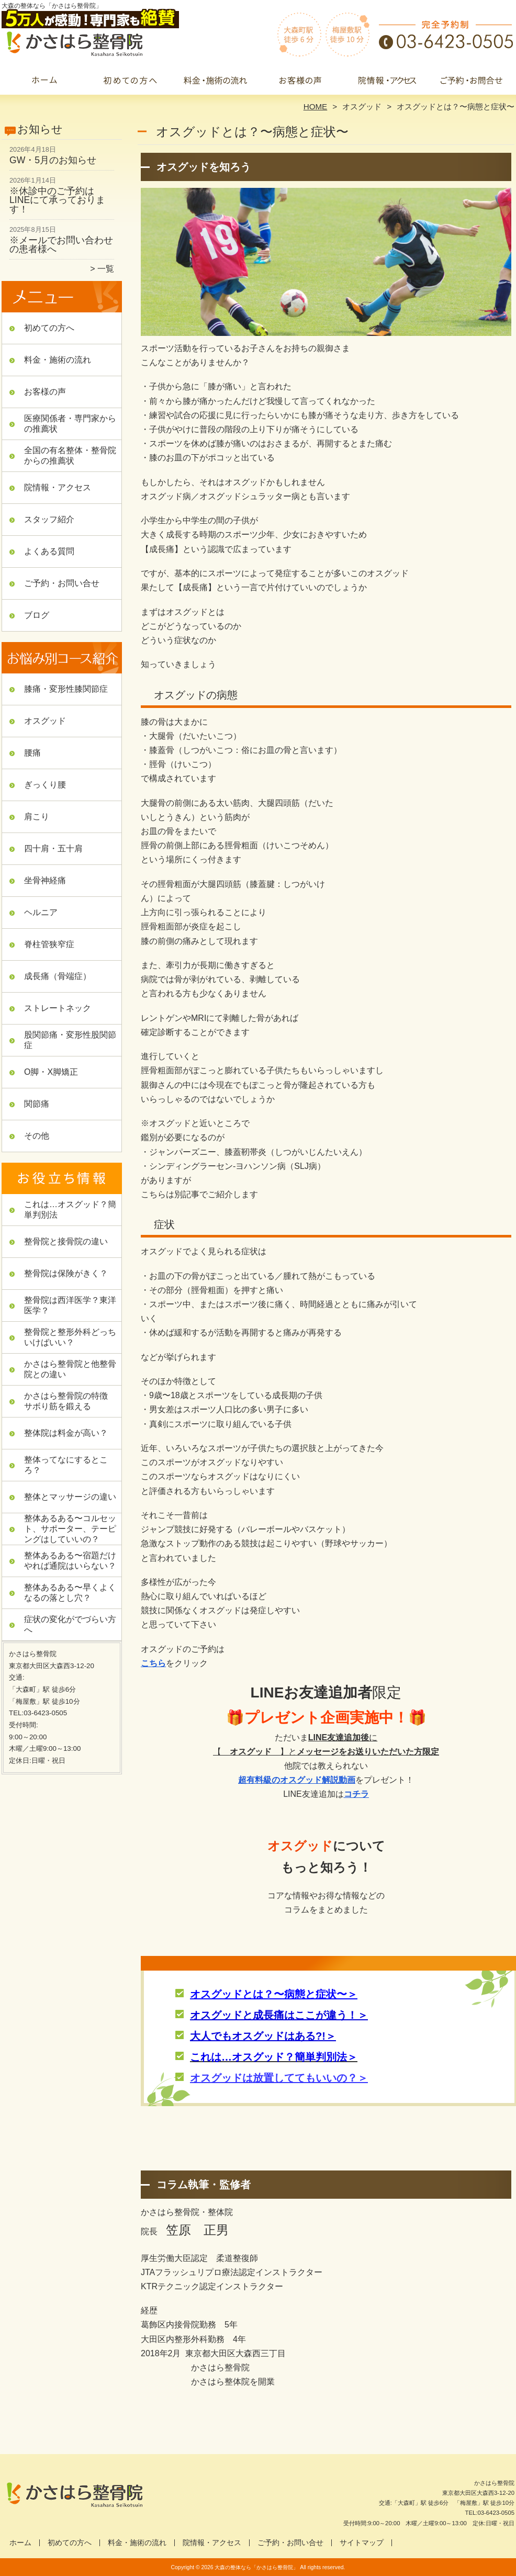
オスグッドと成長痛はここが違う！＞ (279, 2015)
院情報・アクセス (386, 81)
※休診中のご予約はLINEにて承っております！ (57, 200)
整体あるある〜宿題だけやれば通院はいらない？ (70, 1560)
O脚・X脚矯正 (51, 1071)
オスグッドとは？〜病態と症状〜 (268, 1994)
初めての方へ (130, 81)
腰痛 (32, 752)
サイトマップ (362, 2543)
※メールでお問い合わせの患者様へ (61, 245)
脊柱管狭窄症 (49, 944)
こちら (153, 1663)
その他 (36, 1135)
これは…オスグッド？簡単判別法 (70, 1209)
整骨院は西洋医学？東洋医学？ (70, 1305)
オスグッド (362, 106)
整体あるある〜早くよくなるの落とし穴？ (70, 1592)
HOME (316, 106)
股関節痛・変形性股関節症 (70, 1040)
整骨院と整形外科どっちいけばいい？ (70, 1337)
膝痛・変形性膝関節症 (66, 688)
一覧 (105, 268)
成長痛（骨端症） (57, 976)
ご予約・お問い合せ (471, 81)
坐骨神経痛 (45, 880)
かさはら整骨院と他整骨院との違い (70, 1369)
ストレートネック (57, 1008)
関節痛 (36, 1103)
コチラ (356, 1794)
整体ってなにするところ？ (66, 1465)
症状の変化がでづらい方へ (70, 1624)
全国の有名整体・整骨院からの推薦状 (70, 455)
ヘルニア (41, 912)
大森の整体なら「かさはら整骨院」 (256, 2567)
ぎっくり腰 (45, 784)
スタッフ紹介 (49, 519)
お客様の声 (300, 81)
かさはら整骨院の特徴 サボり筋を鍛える (70, 1401)
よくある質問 (49, 551)
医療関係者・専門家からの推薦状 (70, 423)
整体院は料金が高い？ (66, 1432)
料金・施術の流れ (215, 81)
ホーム (44, 81)
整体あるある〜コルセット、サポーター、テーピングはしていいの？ (70, 1529)
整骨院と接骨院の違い (66, 1241)
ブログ (36, 615)
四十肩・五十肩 (53, 848)
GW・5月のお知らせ (52, 160)
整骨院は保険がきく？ (66, 1273)
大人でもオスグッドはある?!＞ (263, 2036)
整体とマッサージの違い (70, 1496)
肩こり (36, 816)
